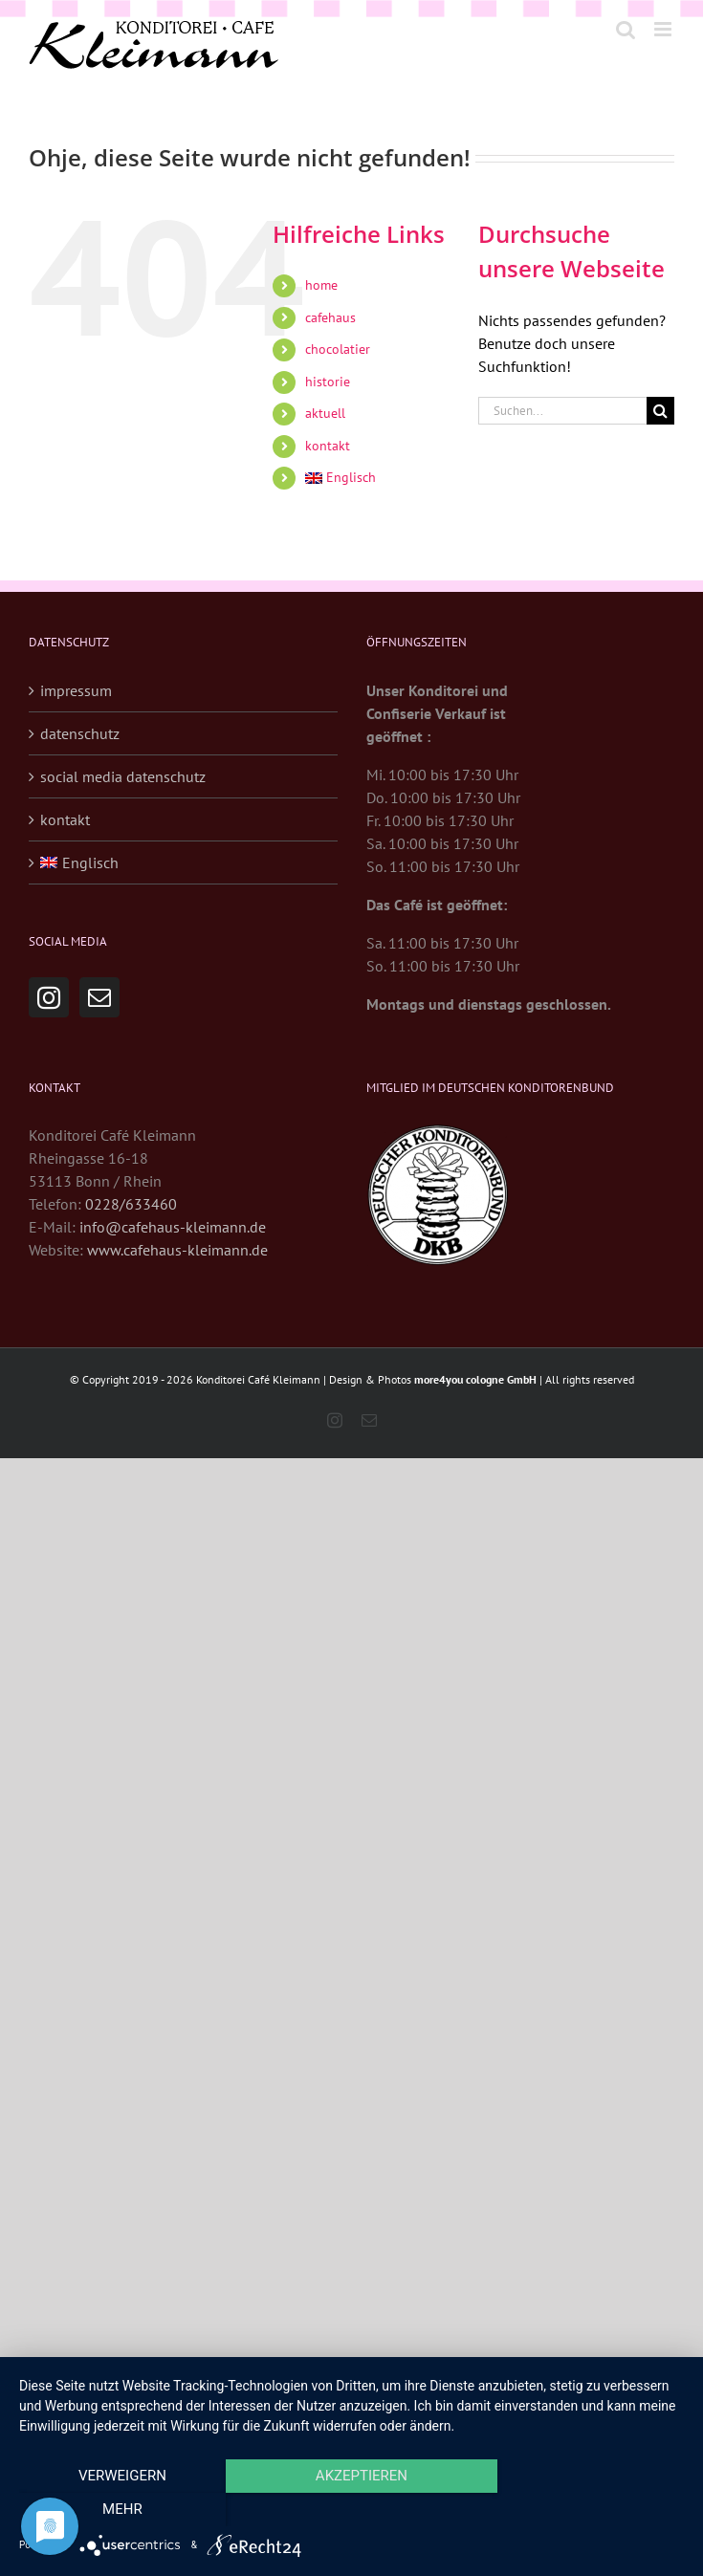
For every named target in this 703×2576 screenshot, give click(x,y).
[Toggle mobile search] (625, 29)
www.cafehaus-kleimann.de (177, 1249)
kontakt (327, 445)
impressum (76, 690)
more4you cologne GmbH (475, 1379)
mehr (584, 2510)
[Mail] (99, 997)
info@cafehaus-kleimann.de (172, 1226)
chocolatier (337, 349)
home (321, 285)
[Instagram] (49, 997)
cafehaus (330, 317)
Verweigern (119, 2510)
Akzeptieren (351, 2510)
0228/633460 (131, 1203)
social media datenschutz (123, 776)
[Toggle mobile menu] (664, 29)
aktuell (325, 413)
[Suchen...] (562, 411)
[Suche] (660, 411)
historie (327, 381)
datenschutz (80, 733)
